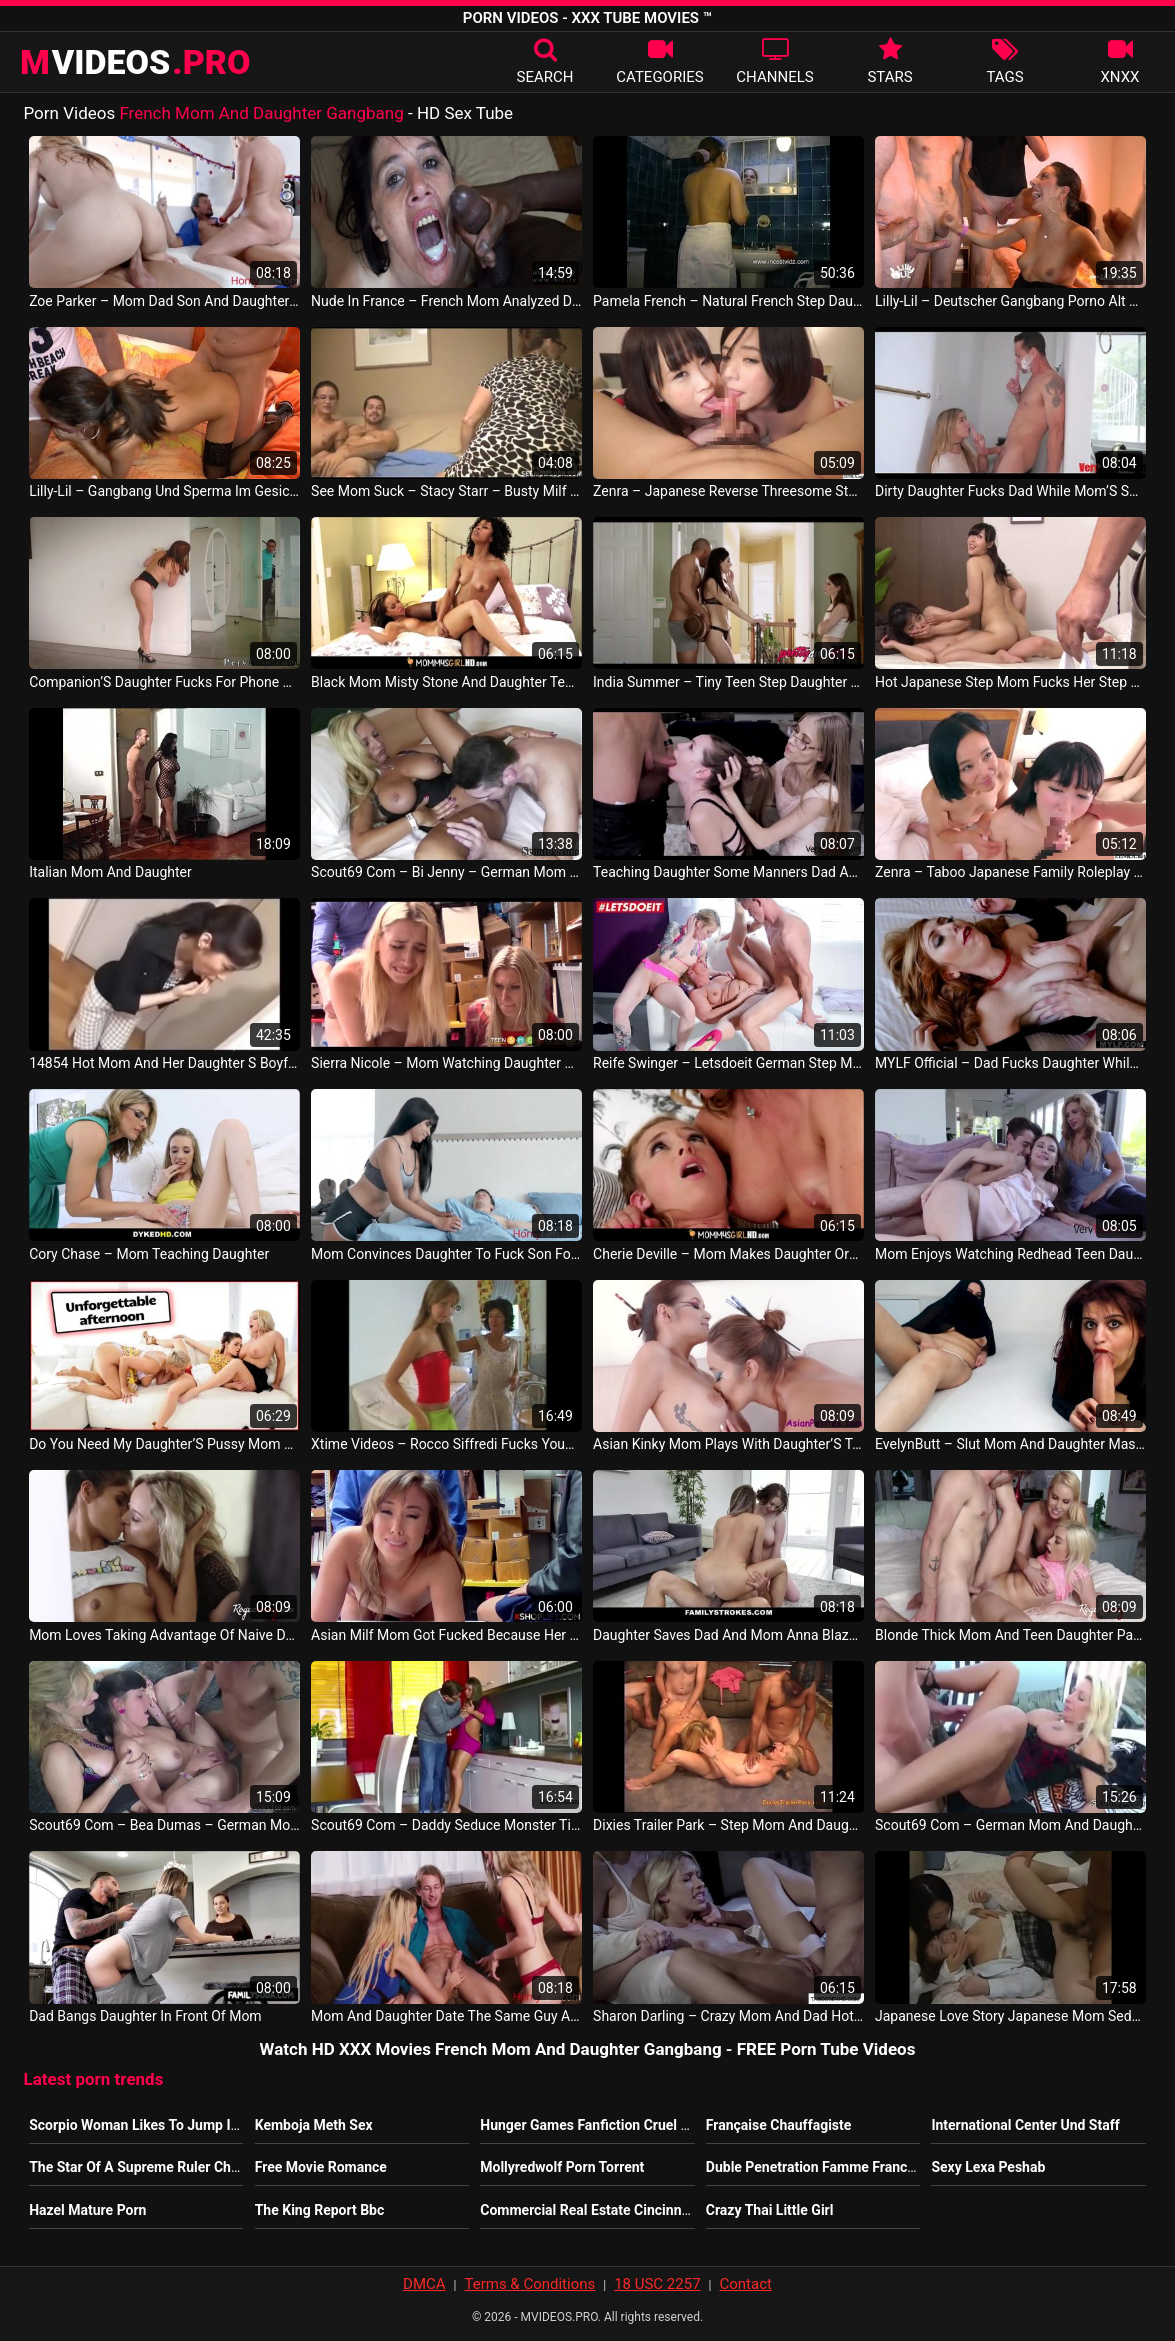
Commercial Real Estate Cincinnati (588, 2210)
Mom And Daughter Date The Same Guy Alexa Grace (446, 2016)
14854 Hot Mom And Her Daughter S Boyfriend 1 (164, 1063)
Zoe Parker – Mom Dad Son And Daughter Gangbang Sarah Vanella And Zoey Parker (164, 301)
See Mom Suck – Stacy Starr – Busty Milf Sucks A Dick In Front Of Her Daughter (446, 491)
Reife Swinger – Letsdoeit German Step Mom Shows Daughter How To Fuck (728, 1063)
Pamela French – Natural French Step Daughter (728, 301)
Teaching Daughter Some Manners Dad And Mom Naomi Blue (728, 872)
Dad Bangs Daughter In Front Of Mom (145, 2016)
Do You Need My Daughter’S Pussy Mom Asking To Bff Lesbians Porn (164, 1444)
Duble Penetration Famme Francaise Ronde (841, 2167)
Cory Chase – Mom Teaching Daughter (149, 1254)
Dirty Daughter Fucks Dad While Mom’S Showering (1010, 491)
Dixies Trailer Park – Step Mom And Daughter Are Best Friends (728, 1825)
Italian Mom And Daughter (110, 872)
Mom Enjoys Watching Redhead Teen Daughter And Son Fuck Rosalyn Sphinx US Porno (1010, 1254)
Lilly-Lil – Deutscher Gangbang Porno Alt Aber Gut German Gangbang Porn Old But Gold (1010, 301)
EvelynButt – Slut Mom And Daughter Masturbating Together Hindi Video (1010, 1444)
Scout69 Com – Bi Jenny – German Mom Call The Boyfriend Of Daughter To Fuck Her (446, 872)
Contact (745, 2284)
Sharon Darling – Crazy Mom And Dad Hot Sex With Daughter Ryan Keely (728, 2016)
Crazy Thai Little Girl (770, 2210)
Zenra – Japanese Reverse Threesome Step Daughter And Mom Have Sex (728, 491)
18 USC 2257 (657, 2284)
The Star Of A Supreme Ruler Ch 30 (139, 2167)
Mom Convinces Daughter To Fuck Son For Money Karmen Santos (446, 1254)
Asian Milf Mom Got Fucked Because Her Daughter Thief (446, 1635)
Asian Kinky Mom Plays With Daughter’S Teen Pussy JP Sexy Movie (728, 1444)
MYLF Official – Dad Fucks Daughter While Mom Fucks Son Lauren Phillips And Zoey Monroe (1010, 1063)
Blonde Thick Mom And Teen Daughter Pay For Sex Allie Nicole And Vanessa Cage (1010, 1635)
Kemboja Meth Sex (314, 2125)
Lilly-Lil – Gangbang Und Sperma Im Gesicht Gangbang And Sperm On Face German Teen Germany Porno (164, 491)
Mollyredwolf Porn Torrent (562, 2167)
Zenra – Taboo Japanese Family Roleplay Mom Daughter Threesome (1010, 872)
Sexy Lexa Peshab (988, 2167)
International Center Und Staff (1025, 2125)
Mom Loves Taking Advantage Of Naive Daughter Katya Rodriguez (164, 1635)
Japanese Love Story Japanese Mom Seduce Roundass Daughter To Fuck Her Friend (1010, 2016)
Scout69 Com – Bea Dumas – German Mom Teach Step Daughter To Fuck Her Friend (164, 1825)
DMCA (424, 2284)
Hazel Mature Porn (87, 2210)
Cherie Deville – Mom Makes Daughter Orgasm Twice (728, 1254)
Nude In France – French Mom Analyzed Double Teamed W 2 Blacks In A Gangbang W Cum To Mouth (446, 301)
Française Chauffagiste (779, 2125)
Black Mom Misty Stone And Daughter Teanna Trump (446, 682)
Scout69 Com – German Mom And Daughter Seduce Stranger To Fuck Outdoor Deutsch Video (1010, 1825)
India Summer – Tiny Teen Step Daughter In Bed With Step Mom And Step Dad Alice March (728, 682)
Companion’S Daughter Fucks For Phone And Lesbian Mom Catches (164, 682)
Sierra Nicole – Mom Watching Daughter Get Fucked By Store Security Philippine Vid (446, 1063)
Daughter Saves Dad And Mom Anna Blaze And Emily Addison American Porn (728, 1635)
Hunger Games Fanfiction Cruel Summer (607, 2125)
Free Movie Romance (321, 2167)
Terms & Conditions (529, 2284)
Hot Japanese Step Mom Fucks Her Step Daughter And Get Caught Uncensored (1010, 682)
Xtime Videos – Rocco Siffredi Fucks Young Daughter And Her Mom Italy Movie (446, 1444)
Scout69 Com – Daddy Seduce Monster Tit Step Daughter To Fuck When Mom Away (446, 1825)
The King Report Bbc (320, 2210)
